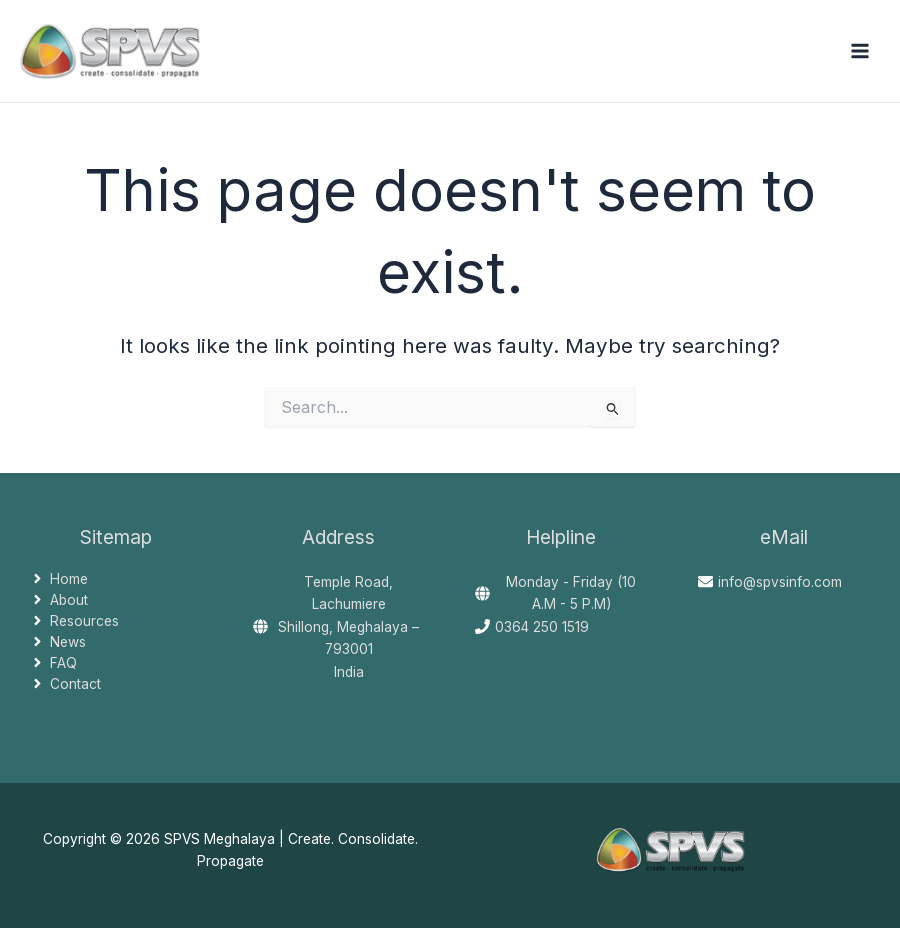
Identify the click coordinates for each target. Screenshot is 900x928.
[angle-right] (59, 579)
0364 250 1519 (542, 627)
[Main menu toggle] (860, 51)
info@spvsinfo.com (780, 582)
